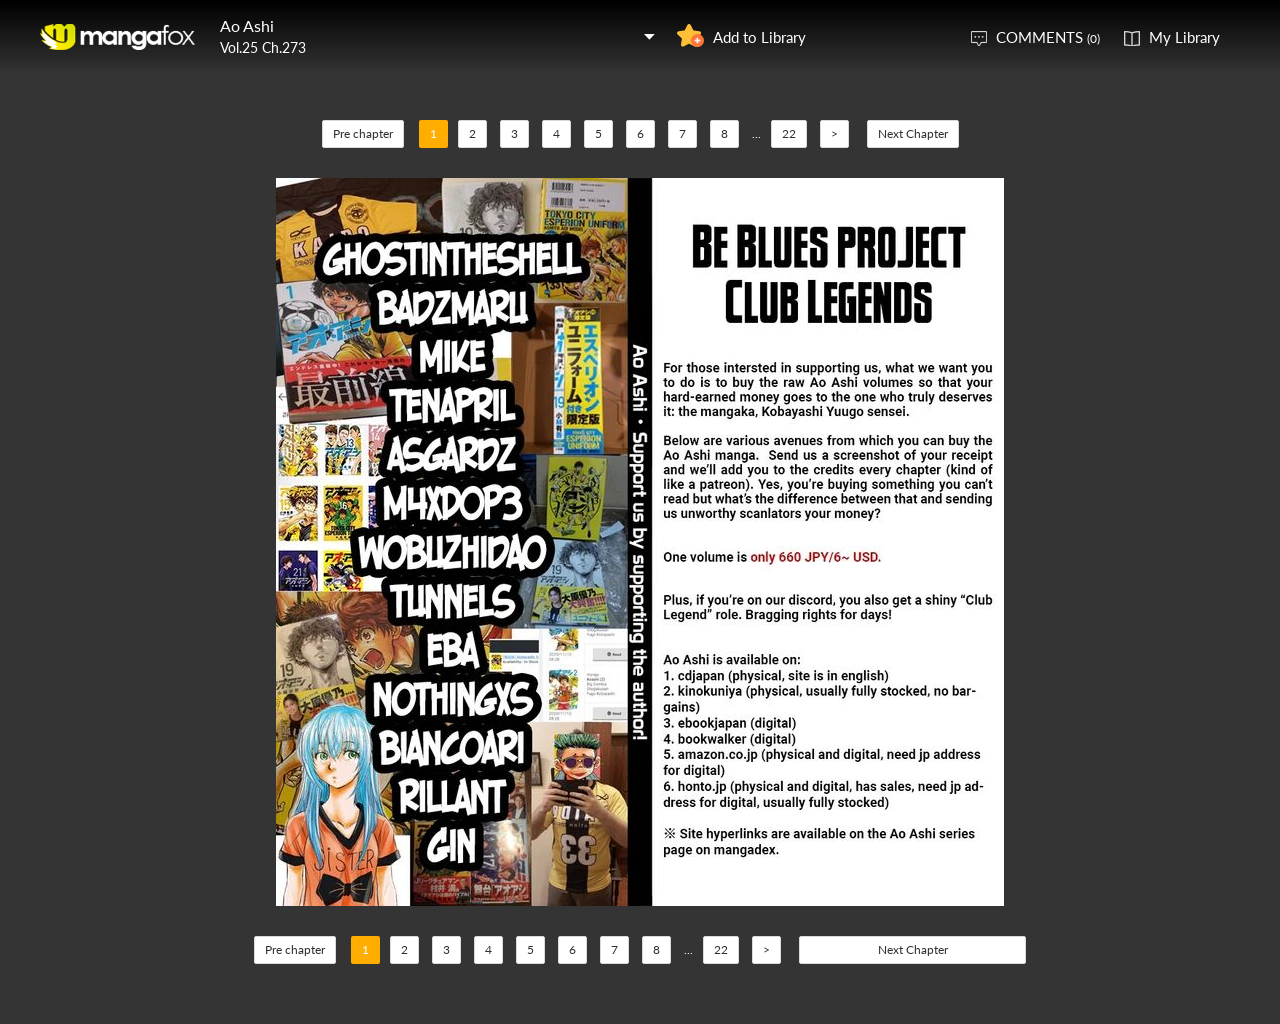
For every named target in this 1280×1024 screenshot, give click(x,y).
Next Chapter (913, 133)
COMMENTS (1048, 37)
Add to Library (759, 37)
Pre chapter (363, 133)
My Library (1184, 37)
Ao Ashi (247, 25)
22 (789, 133)
